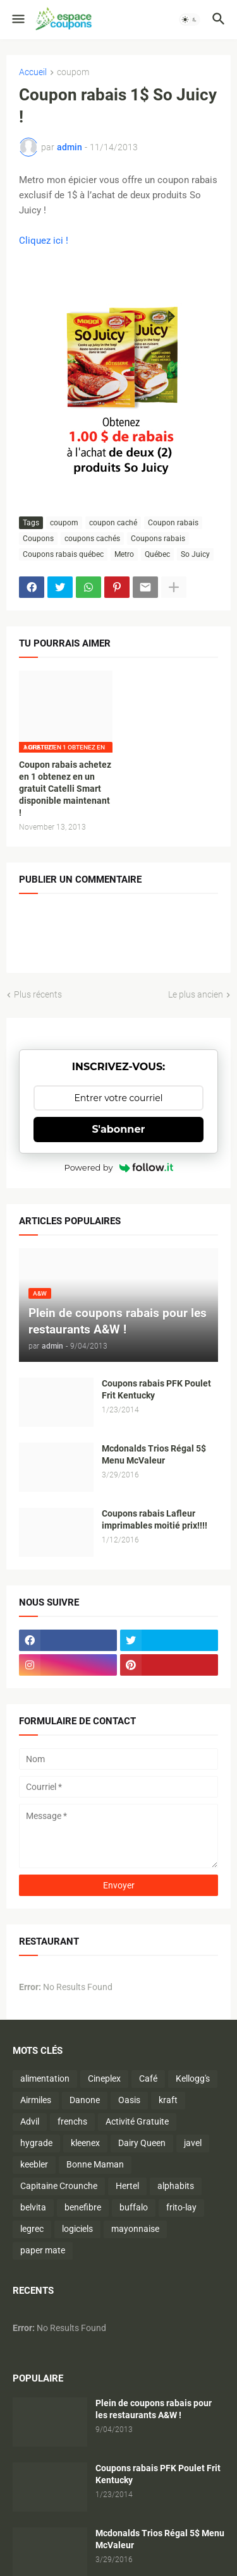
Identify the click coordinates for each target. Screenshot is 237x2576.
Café (148, 2078)
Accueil (33, 72)
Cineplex (104, 2078)
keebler (34, 2164)
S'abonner (118, 1129)
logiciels (77, 2229)
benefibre (82, 2207)
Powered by (118, 1167)
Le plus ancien (195, 994)
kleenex (85, 2143)
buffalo (133, 2207)
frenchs (72, 2121)
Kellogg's (193, 2078)
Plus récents (38, 994)
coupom (73, 72)
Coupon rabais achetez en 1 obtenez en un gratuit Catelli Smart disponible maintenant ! (65, 789)
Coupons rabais (158, 538)
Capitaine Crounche (58, 2186)
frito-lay (181, 2207)
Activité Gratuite (137, 2121)
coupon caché (113, 522)
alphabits (175, 2186)
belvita (33, 2207)
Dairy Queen (142, 2143)
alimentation (45, 2078)
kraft (168, 2100)
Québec (157, 554)
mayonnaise (135, 2229)
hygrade (36, 2143)
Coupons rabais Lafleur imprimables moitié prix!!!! (154, 1519)
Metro (124, 554)
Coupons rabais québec (63, 554)
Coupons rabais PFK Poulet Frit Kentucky (156, 1389)
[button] (17, 19)
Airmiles (35, 2100)
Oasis (129, 2100)
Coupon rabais (173, 522)
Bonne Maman (95, 2164)
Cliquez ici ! (43, 240)
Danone (85, 2100)
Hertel (127, 2186)
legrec (32, 2229)
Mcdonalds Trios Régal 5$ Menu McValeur (154, 1454)
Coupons (38, 538)
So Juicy (195, 554)
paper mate (42, 2250)
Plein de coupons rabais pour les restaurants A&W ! (153, 2409)
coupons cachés (92, 538)
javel (193, 2143)
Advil (29, 2121)
